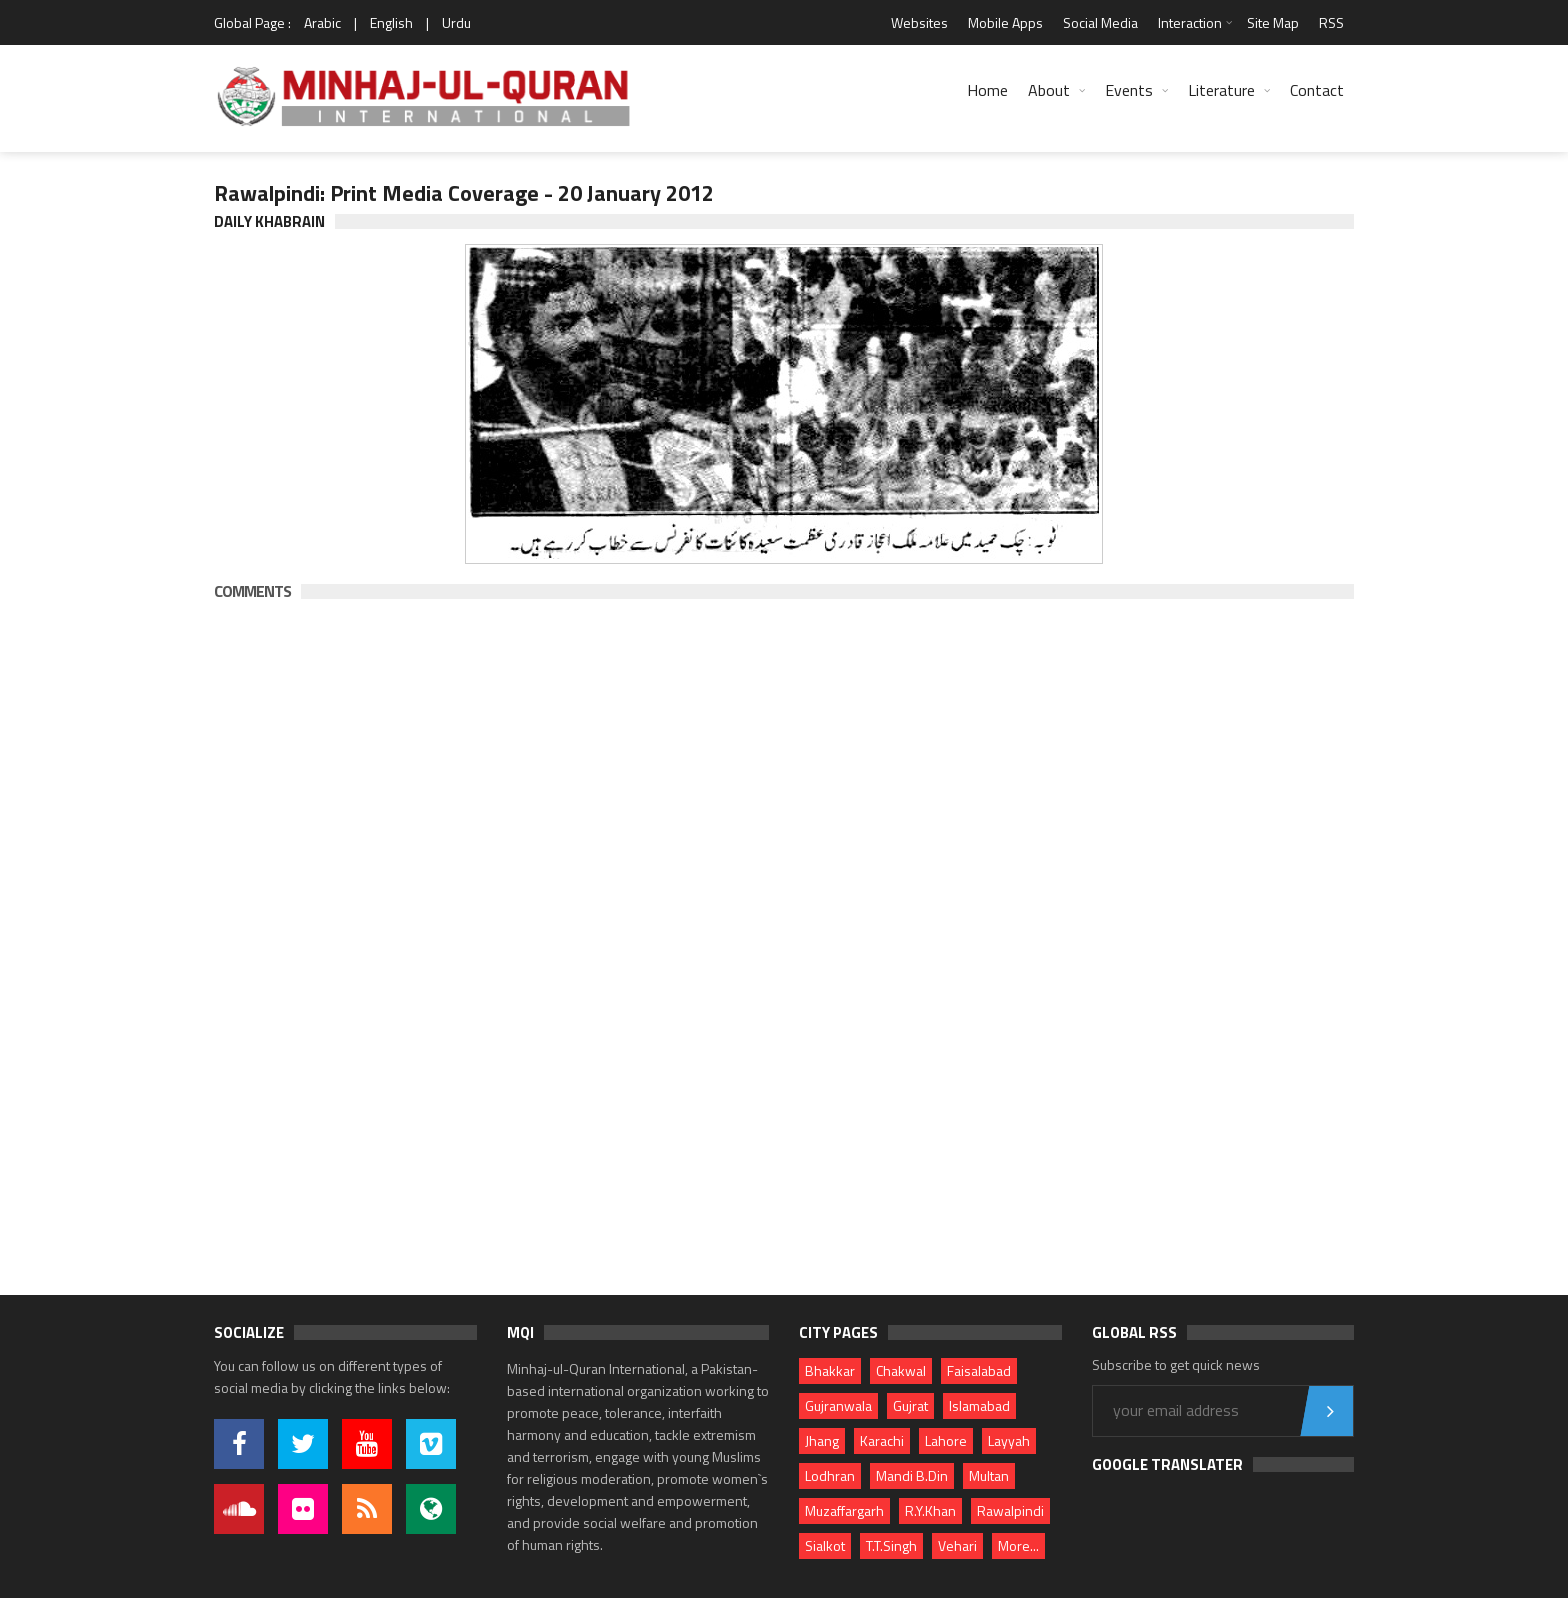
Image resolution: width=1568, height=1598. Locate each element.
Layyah (1009, 1440)
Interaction (1190, 22)
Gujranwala (838, 1405)
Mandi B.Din (912, 1475)
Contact (1317, 90)
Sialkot (825, 1545)
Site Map (1273, 22)
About (1049, 90)
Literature (1221, 90)
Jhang (822, 1440)
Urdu (456, 22)
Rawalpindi (1010, 1510)
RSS (1331, 22)
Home (987, 90)
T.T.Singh (891, 1545)
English (391, 22)
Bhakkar (830, 1370)
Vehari (957, 1545)
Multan (989, 1475)
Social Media (1100, 22)
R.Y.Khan (930, 1510)
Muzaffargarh (844, 1510)
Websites (919, 22)
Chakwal (901, 1370)
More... (1018, 1545)
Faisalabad (979, 1370)
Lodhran (830, 1475)
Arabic (322, 22)
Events (1129, 90)
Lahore (946, 1440)
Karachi (882, 1440)
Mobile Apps (1005, 22)
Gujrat (910, 1405)
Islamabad (979, 1405)
